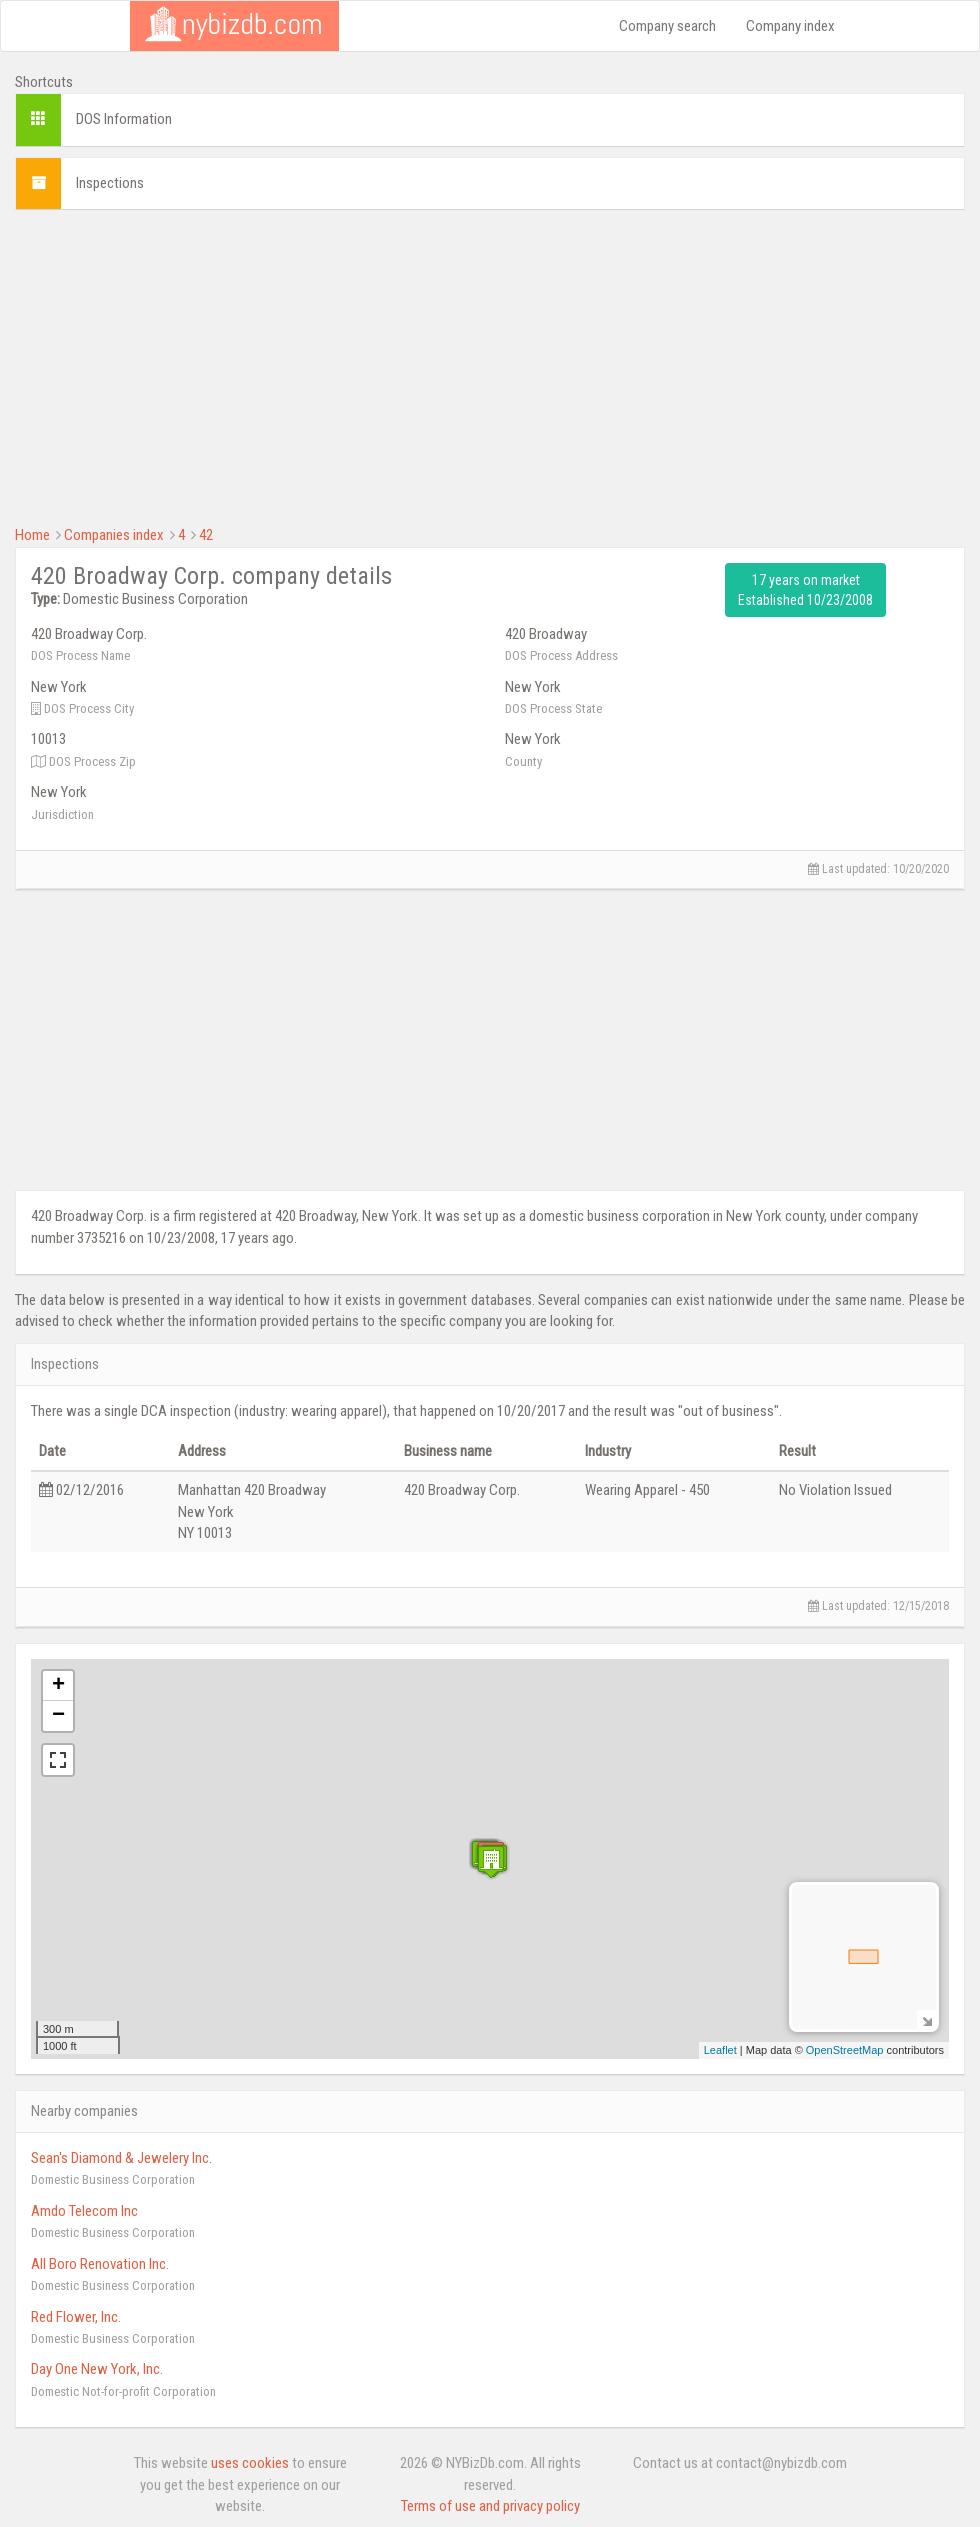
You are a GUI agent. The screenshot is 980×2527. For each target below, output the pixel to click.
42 (206, 535)
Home (32, 535)
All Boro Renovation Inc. (100, 2264)
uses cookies (250, 2463)
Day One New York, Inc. (97, 2369)
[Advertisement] (490, 365)
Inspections (110, 183)
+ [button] (58, 1686)
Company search (667, 26)
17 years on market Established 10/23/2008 (805, 590)
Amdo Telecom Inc (84, 2211)
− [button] (58, 1716)
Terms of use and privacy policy (490, 2506)
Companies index (114, 535)
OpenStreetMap (845, 2050)
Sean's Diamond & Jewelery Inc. (121, 2158)
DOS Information (124, 119)
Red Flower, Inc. (76, 2317)
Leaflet (720, 2050)
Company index (790, 26)
